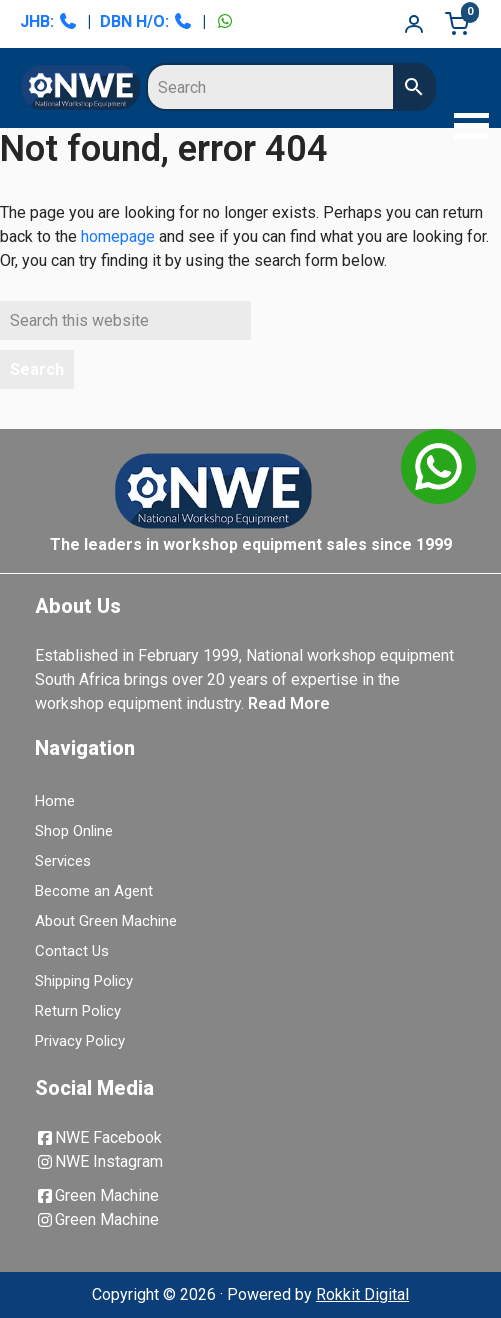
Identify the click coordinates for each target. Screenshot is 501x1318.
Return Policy (78, 1011)
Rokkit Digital (362, 1294)
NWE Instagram (99, 1161)
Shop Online (74, 831)
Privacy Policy (80, 1041)
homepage (118, 236)
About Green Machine (106, 921)
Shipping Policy (84, 981)
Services (63, 861)
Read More (289, 703)
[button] (466, 128)
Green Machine (97, 1195)
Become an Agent (94, 891)
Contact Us (72, 951)
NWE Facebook (98, 1137)
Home (55, 801)
